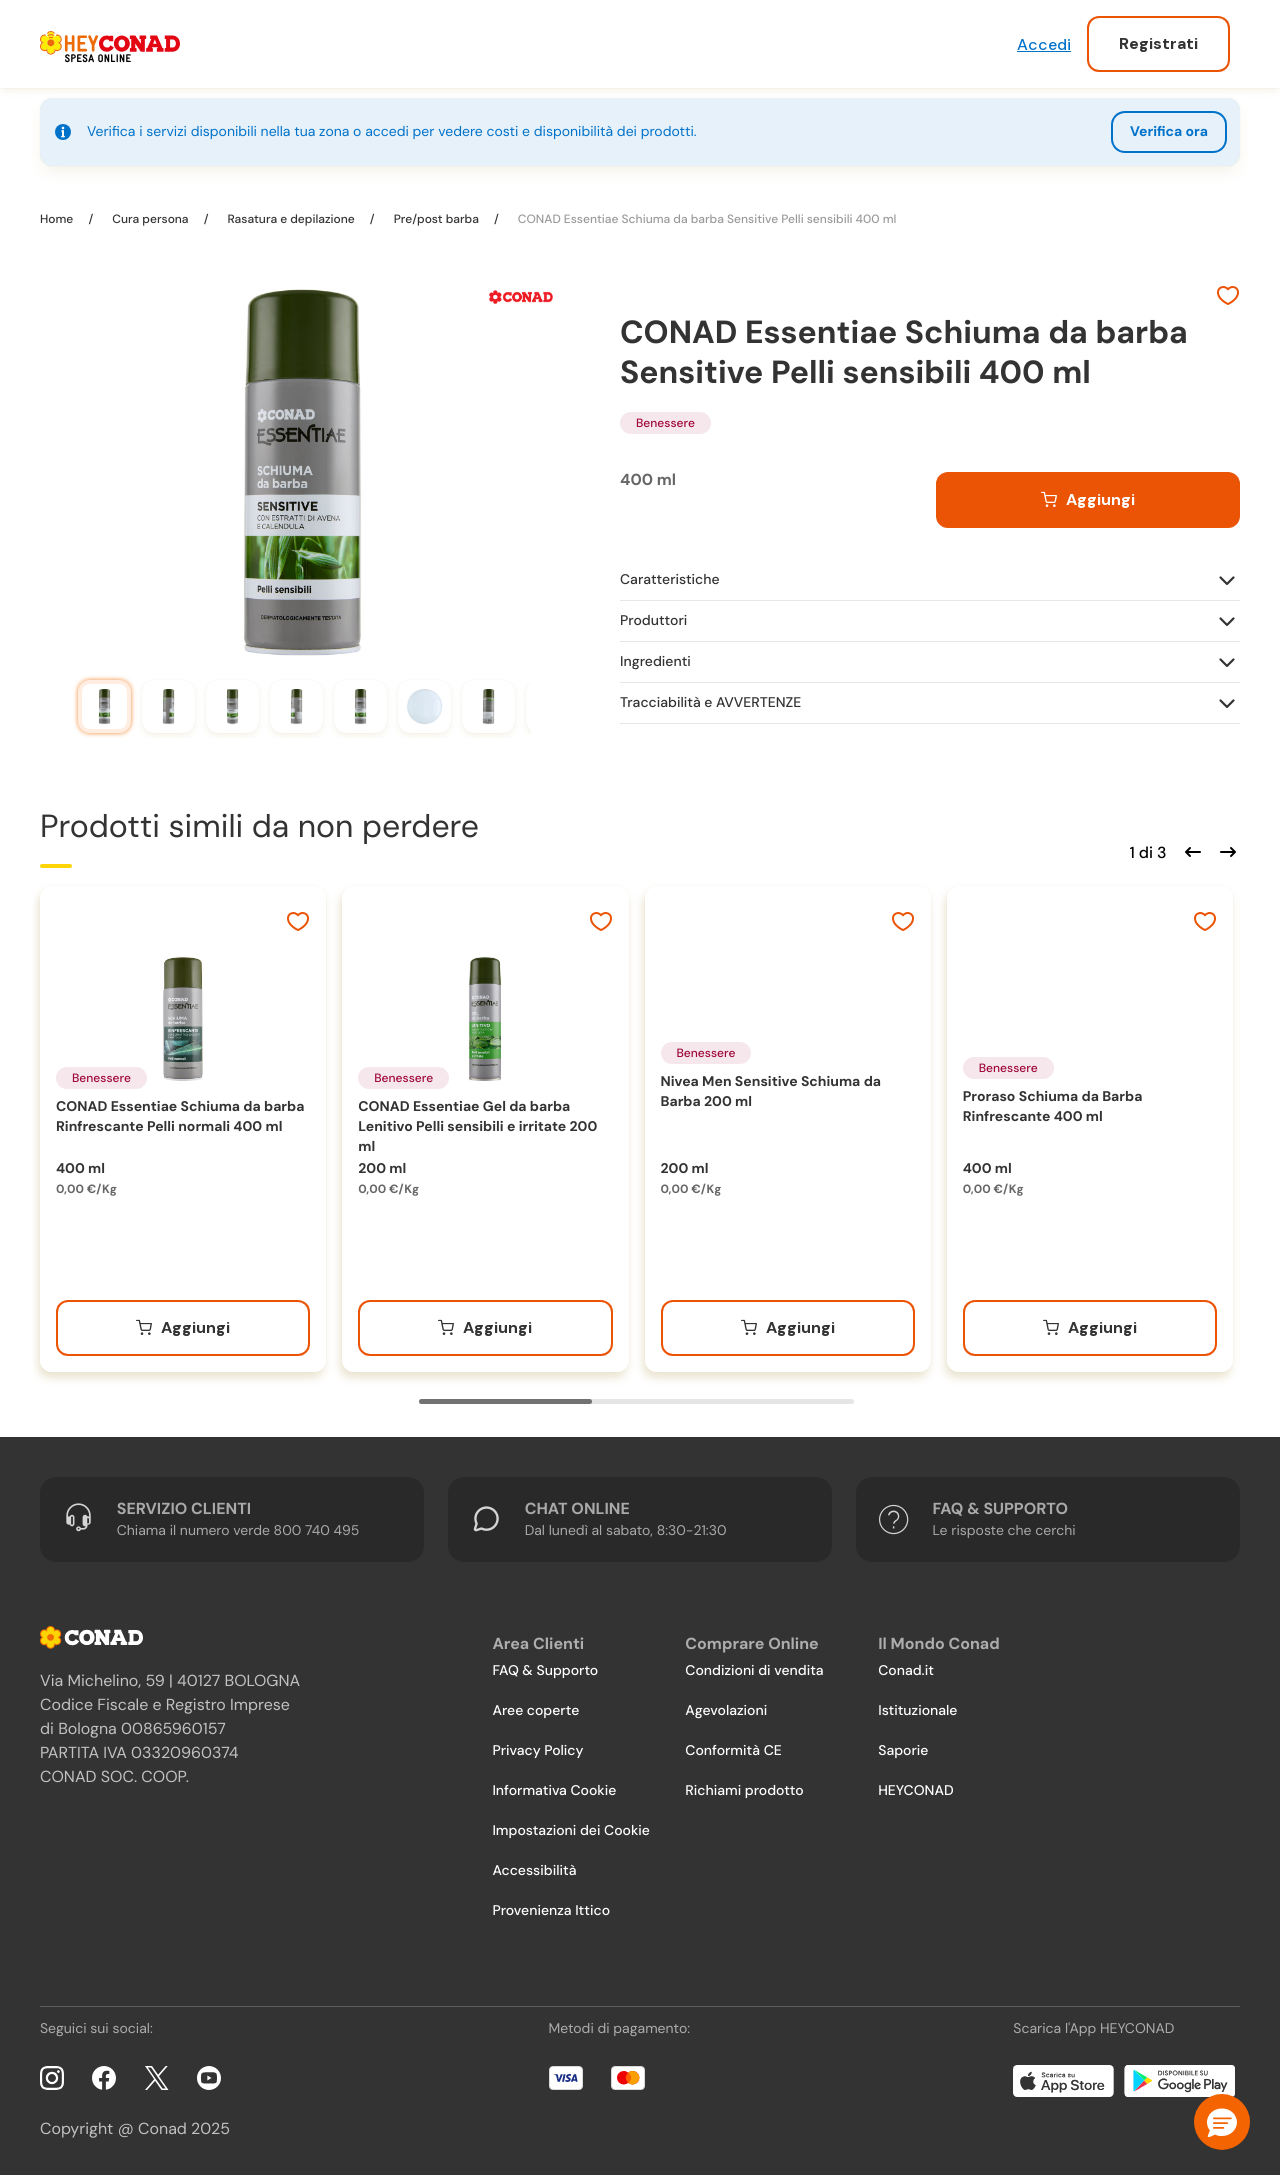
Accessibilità (534, 1871)
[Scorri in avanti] (1225, 850)
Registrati (1158, 43)
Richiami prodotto (744, 1791)
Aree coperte (535, 1711)
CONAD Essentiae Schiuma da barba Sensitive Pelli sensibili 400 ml (706, 219)
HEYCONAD (915, 1791)
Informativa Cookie (554, 1791)
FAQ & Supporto (545, 1671)
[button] (1222, 2122)
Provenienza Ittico (551, 1911)
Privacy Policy (537, 1751)
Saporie (903, 1751)
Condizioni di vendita (754, 1671)
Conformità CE (733, 1751)
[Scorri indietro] (1190, 850)
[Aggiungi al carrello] (1088, 500)
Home (58, 219)
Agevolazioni (726, 1711)
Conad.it (906, 1671)
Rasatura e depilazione (290, 219)
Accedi (1044, 44)
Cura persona (150, 219)
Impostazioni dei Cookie (571, 1831)
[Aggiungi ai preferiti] (1228, 298)
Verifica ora (1169, 132)
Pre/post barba (436, 219)
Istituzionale (917, 1711)
